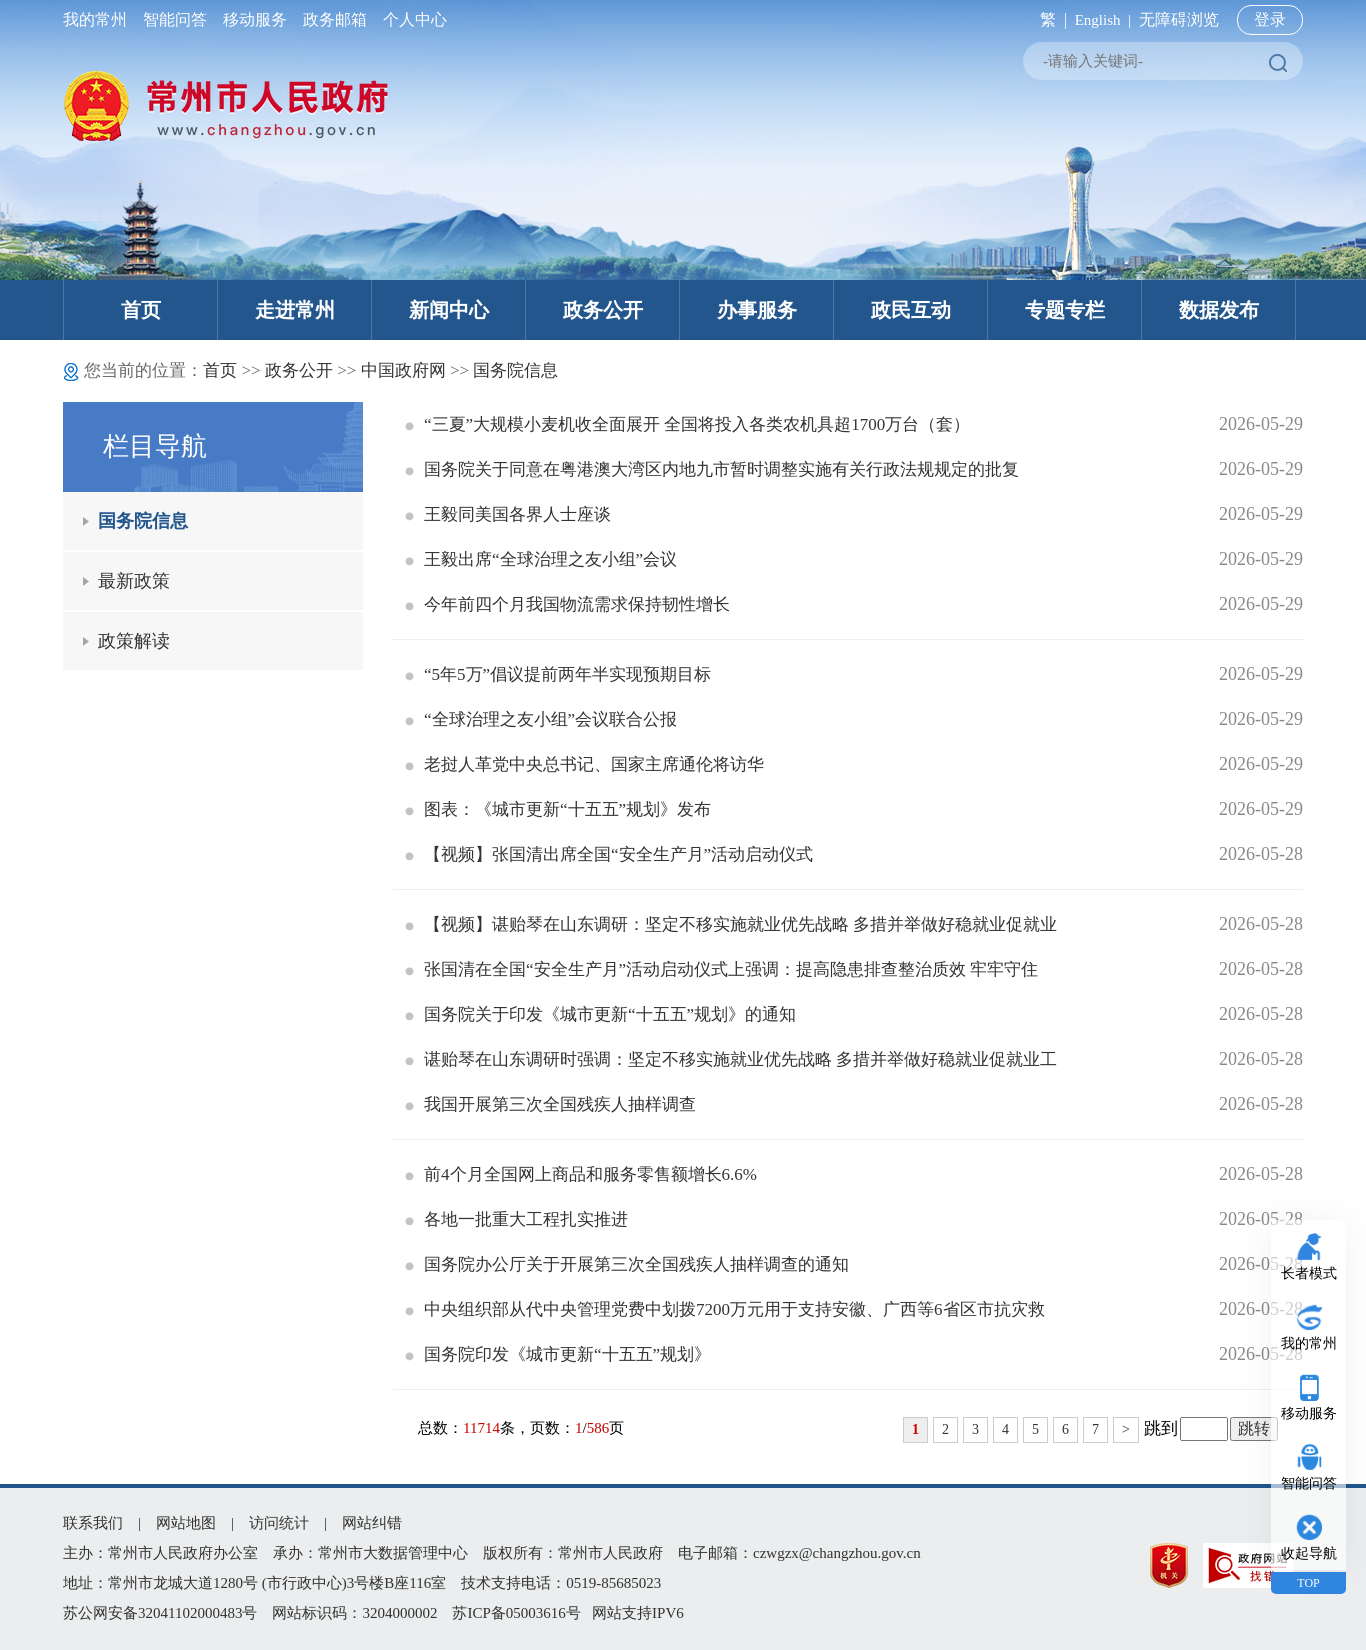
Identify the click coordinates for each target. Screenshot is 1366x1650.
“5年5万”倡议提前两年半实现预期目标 (558, 674)
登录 (1270, 19)
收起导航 (1309, 1553)
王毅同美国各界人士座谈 (508, 514)
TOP (1308, 1583)
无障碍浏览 (1179, 19)
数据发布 (1219, 310)
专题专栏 (1065, 310)
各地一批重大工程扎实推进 (516, 1219)
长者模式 (1309, 1273)
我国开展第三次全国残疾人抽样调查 (550, 1104)
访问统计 (279, 1523)
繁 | (1049, 19)
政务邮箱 (335, 19)
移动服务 (255, 19)
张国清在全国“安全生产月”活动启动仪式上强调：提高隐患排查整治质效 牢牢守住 (721, 969)
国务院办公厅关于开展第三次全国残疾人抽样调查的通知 (627, 1264)
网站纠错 (372, 1523)
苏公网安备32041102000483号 (160, 1613)
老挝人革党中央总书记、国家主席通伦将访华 (584, 764)
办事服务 (757, 310)
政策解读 (134, 641)
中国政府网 (403, 370)
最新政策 (134, 581)
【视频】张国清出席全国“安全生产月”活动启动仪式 (609, 854)
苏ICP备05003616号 (516, 1613)
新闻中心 (449, 310)
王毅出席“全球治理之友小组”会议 (541, 559)
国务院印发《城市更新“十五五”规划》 (558, 1354)
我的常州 (99, 19)
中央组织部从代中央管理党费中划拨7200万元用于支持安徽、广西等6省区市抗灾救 (725, 1309)
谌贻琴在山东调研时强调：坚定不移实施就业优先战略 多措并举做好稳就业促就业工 (731, 1059)
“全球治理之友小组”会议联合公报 (541, 719)
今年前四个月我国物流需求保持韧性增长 (567, 604)
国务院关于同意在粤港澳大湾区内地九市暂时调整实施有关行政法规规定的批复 (712, 469)
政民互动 (911, 310)
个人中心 (411, 19)
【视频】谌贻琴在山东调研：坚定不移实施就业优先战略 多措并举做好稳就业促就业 (731, 924)
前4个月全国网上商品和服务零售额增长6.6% (581, 1174)
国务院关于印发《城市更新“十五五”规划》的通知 (600, 1014)
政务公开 (603, 310)
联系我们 (93, 1523)
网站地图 (186, 1523)
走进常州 (295, 310)
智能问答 (175, 19)
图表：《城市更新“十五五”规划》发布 (558, 809)
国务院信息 (515, 370)
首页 (141, 310)
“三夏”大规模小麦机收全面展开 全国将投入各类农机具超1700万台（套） (687, 424)
